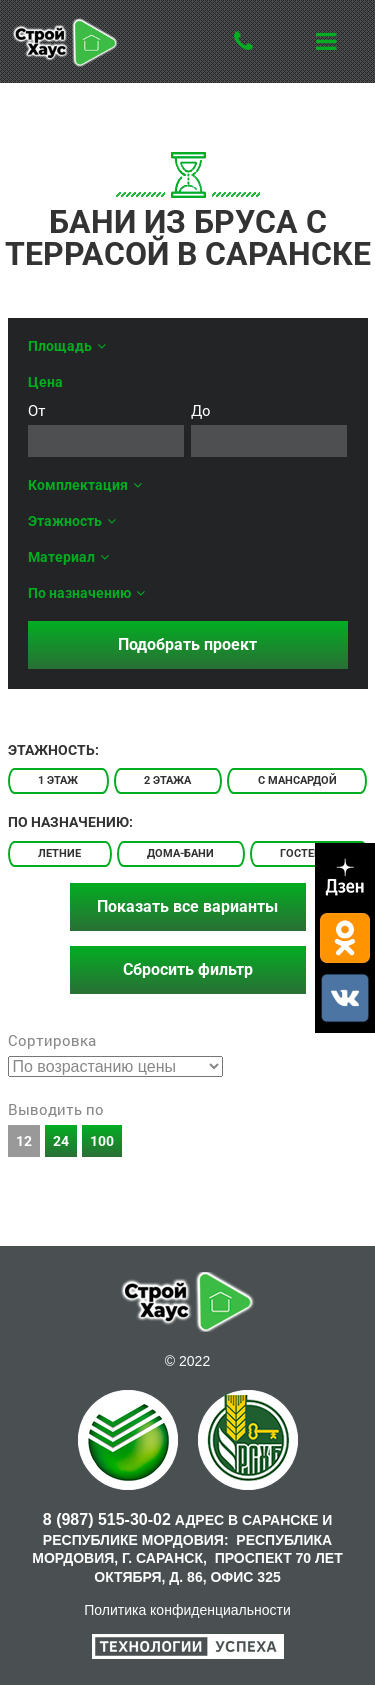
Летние (59, 853)
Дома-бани (180, 853)
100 (102, 1141)
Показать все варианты (187, 906)
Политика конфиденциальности (187, 1610)
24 (61, 1141)
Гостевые (308, 853)
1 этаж (58, 780)
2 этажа (167, 780)
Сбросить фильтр (188, 969)
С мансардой (297, 780)
